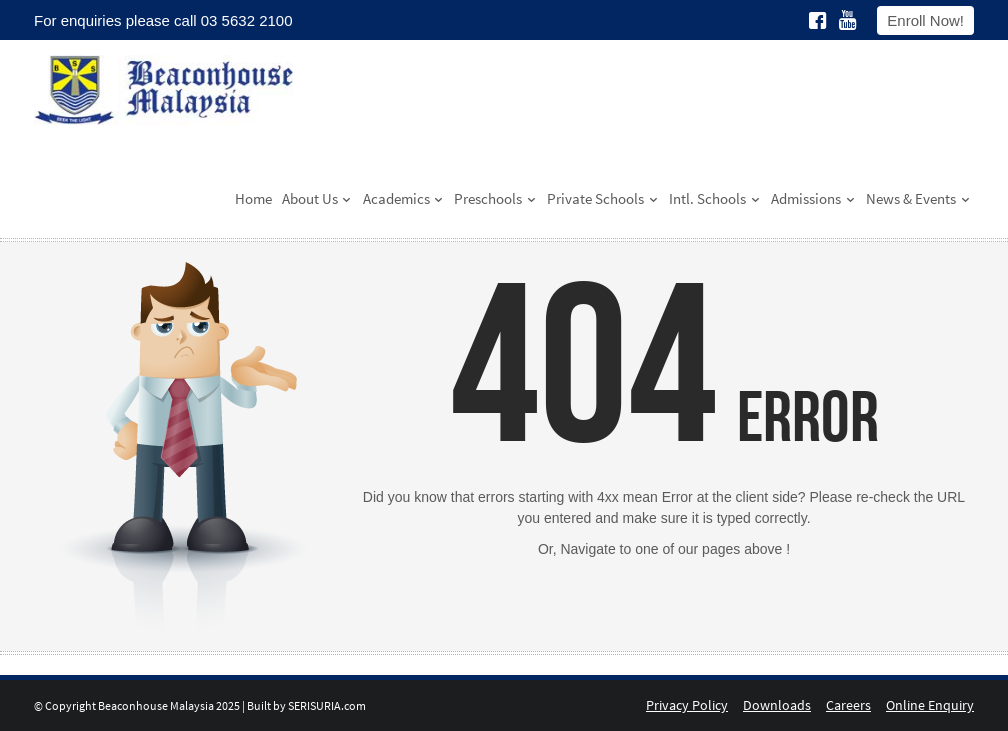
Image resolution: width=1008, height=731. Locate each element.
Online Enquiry (930, 705)
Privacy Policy (687, 705)
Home (253, 198)
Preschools (495, 198)
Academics (404, 198)
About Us (317, 198)
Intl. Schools (715, 198)
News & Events (918, 198)
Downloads (777, 705)
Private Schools (603, 198)
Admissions (813, 198)
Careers (848, 705)
